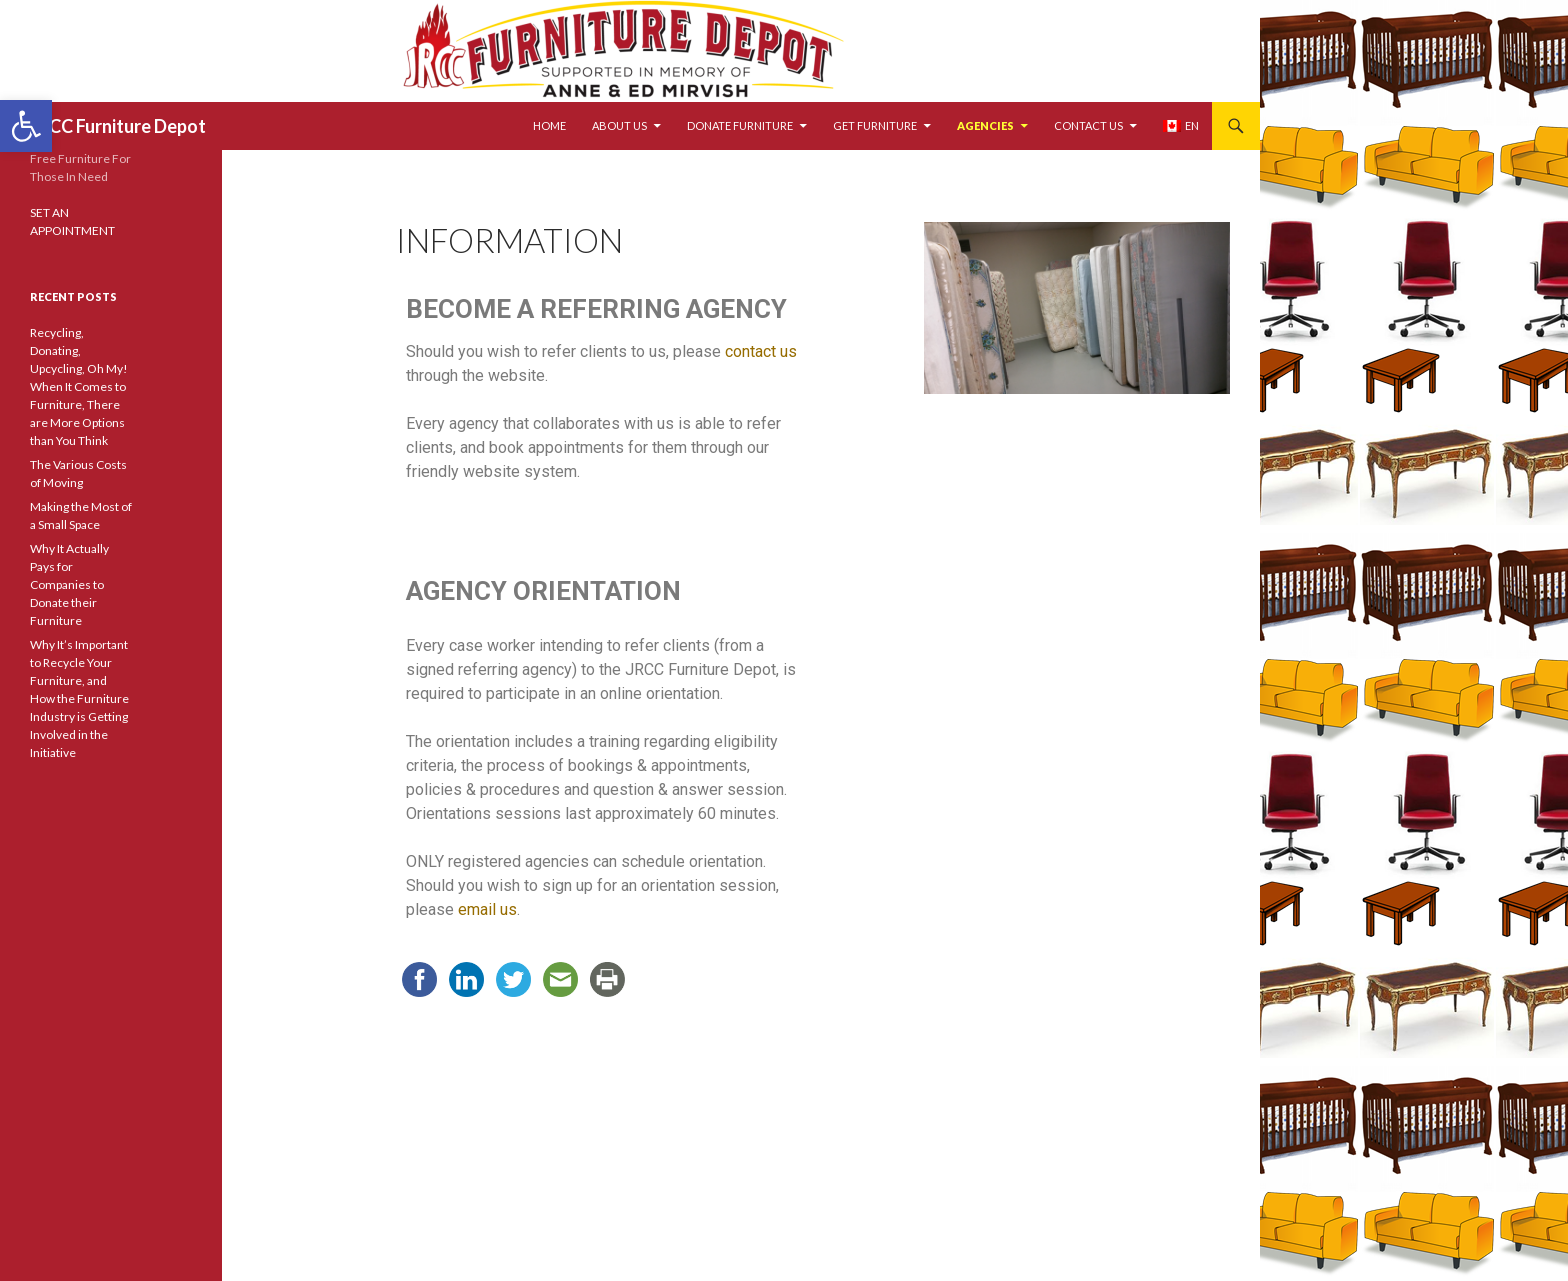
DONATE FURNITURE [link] (740, 125)
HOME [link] (549, 125)
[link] (26, 126)
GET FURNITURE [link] (875, 125)
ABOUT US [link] (619, 125)
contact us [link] (761, 351)
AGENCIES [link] (985, 125)
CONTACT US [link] (1088, 125)
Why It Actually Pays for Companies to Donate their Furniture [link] (69, 584)
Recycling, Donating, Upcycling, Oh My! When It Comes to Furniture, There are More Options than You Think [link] (79, 386)
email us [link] (487, 909)
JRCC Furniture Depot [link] (118, 126)
